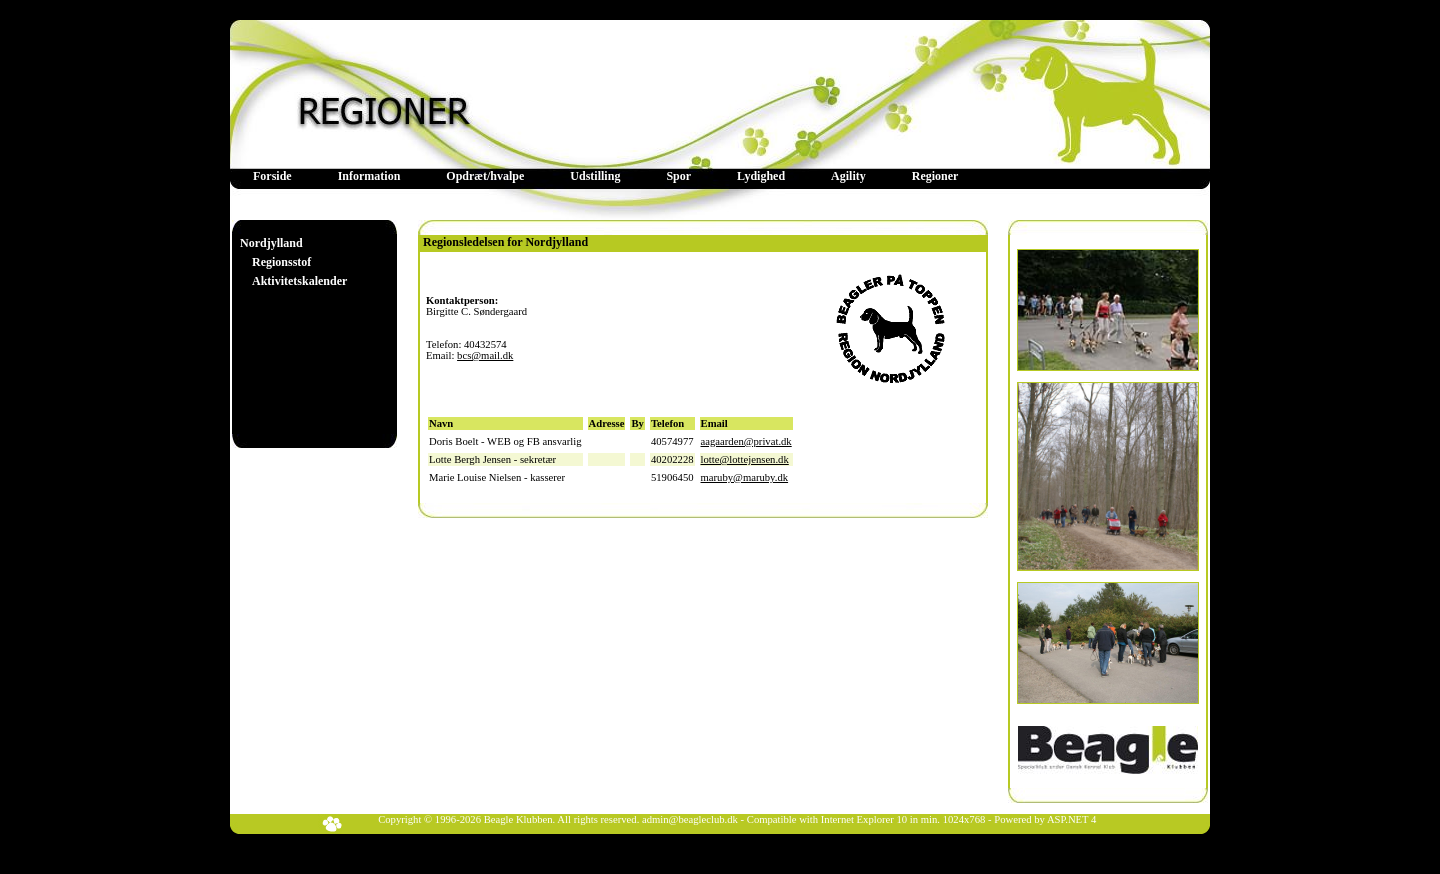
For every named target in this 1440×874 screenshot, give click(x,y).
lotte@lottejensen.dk (745, 459)
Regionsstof (281, 262)
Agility (848, 176)
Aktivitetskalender (299, 281)
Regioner (935, 176)
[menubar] (605, 176)
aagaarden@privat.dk (746, 441)
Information (369, 176)
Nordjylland (271, 243)
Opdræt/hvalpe (485, 176)
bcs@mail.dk (485, 355)
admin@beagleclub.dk (690, 819)
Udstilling (595, 176)
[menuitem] (272, 176)
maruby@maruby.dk (745, 477)
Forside (272, 176)
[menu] (293, 262)
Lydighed (761, 176)
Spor (678, 176)
